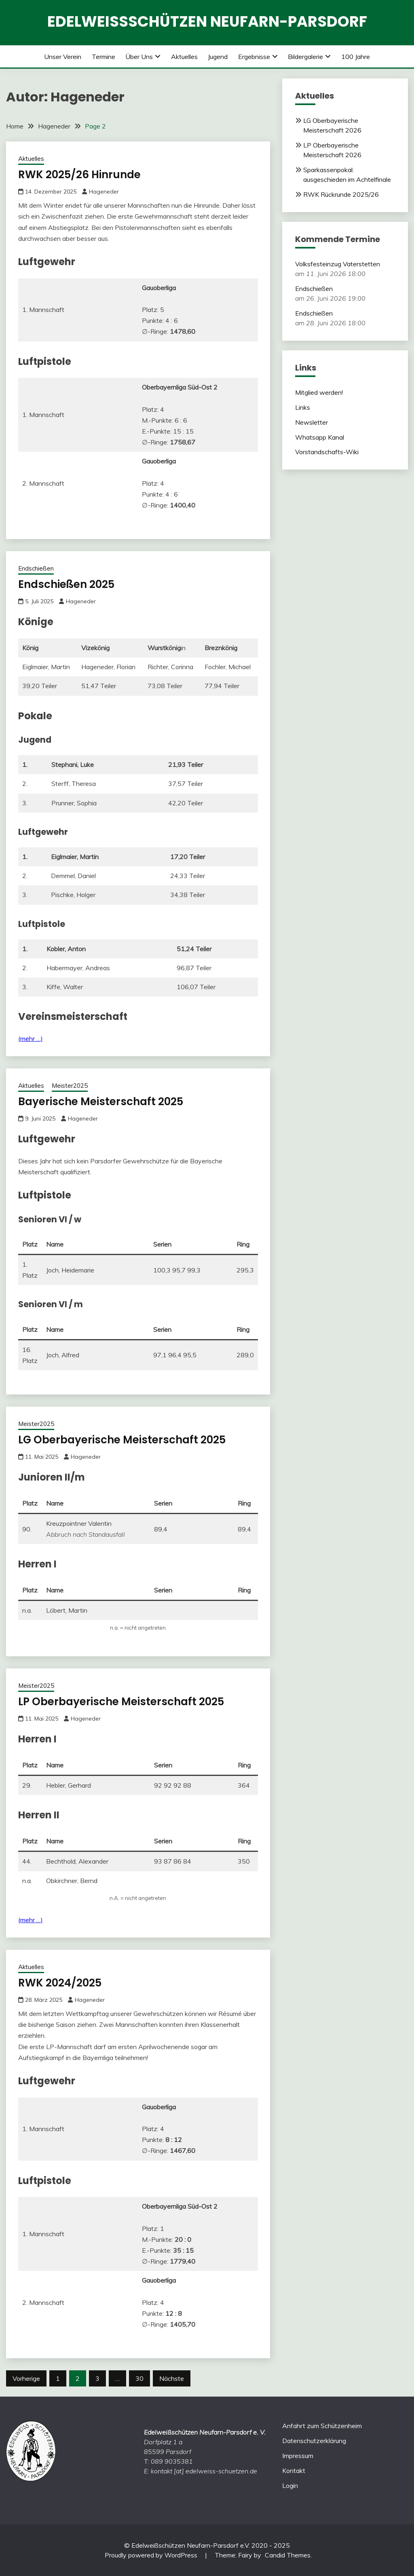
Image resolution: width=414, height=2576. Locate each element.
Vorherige (26, 2378)
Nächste (171, 2378)
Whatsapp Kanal (319, 437)
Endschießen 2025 (66, 584)
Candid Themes (287, 2555)
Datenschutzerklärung (314, 2441)
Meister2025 (70, 1085)
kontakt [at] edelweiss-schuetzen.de (204, 2471)
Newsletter (311, 422)
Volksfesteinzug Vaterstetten (337, 264)
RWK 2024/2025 (59, 1983)
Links (302, 407)
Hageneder (104, 191)
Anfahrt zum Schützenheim (322, 2426)
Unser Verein (62, 57)
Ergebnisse (254, 57)
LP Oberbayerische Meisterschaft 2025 (121, 1701)
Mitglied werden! (319, 392)
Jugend (218, 57)
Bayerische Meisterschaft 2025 (100, 1101)
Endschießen (36, 568)
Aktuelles (184, 57)
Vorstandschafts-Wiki (327, 452)
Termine (103, 57)
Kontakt (293, 2470)
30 (139, 2378)
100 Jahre (355, 57)
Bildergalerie (305, 57)
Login (290, 2485)
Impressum (297, 2456)
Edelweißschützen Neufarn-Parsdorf (207, 21)
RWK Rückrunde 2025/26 (341, 194)
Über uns (139, 57)
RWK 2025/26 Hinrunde (79, 174)
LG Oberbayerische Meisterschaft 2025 (122, 1439)
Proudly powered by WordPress (152, 2555)
